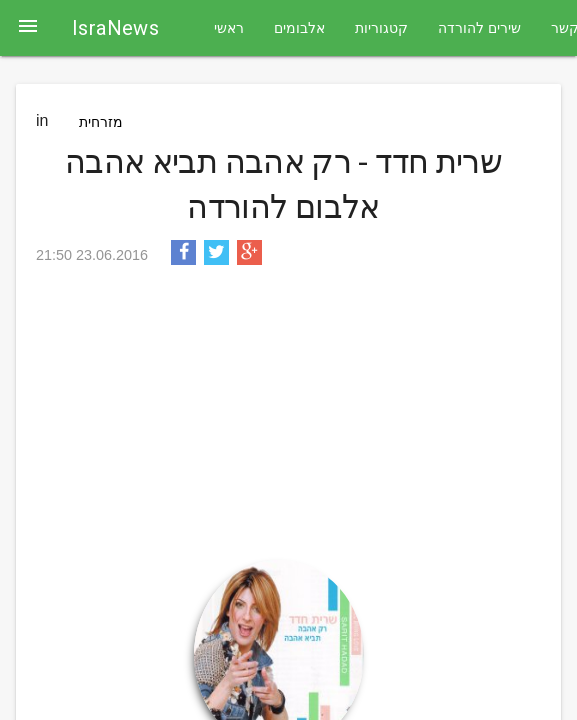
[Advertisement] (283, 420)
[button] (28, 28)
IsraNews (115, 28)
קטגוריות (381, 28)
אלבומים (299, 28)
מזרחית (101, 122)
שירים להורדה (479, 28)
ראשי (229, 28)
